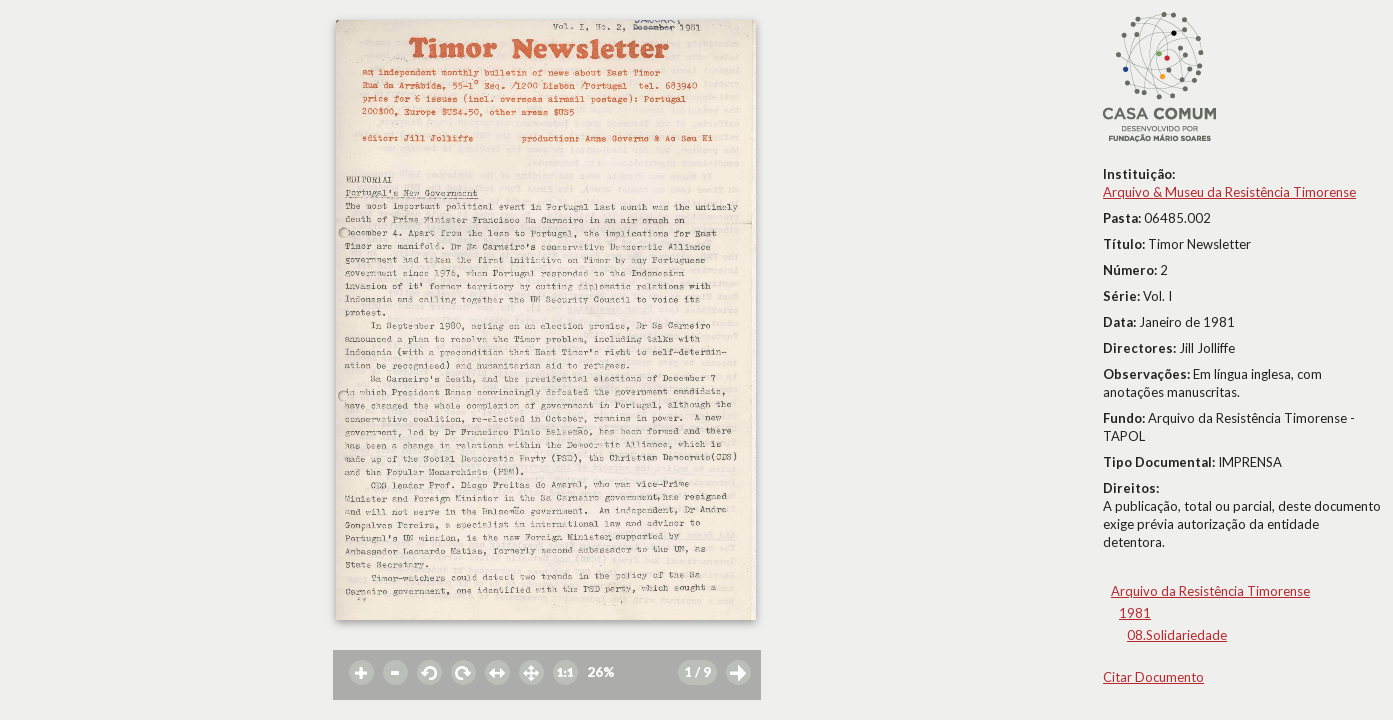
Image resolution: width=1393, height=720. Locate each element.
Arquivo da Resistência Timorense (1210, 591)
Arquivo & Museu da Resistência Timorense (1229, 192)
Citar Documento (1153, 677)
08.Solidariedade (1177, 635)
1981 (1135, 613)
